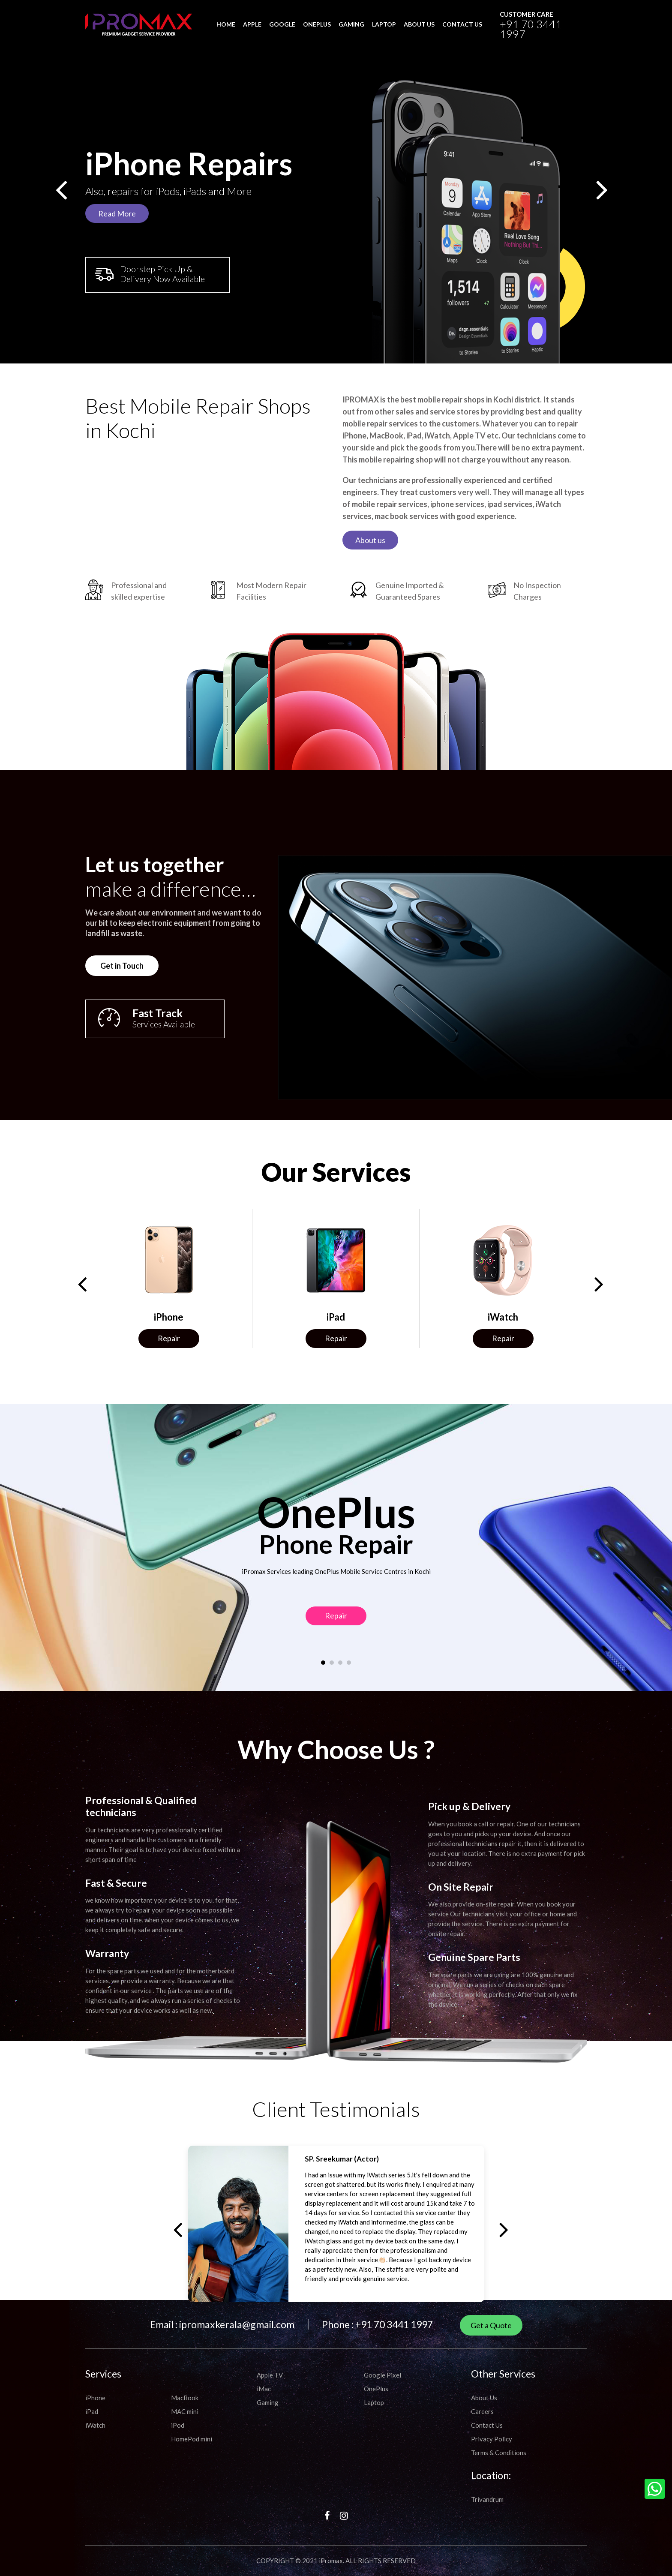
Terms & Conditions (498, 2452)
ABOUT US (419, 24)
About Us (484, 2398)
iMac (264, 2389)
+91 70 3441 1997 (531, 29)
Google (282, 24)
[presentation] (60, 193)
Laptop (384, 24)
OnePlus (317, 24)
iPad (91, 2411)
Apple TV (270, 2375)
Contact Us (487, 2425)
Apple (252, 24)
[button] (323, 1623)
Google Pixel (382, 2375)
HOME (225, 24)
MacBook (184, 2398)
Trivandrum (487, 2499)
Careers (482, 2411)
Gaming (351, 24)
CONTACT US (462, 24)
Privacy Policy (491, 2439)
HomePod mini (191, 2439)
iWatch (95, 2425)
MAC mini (184, 2411)
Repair (169, 1338)
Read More (117, 213)
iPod (177, 2425)
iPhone (95, 2398)
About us (370, 580)
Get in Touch (82, 926)
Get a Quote (491, 2325)
